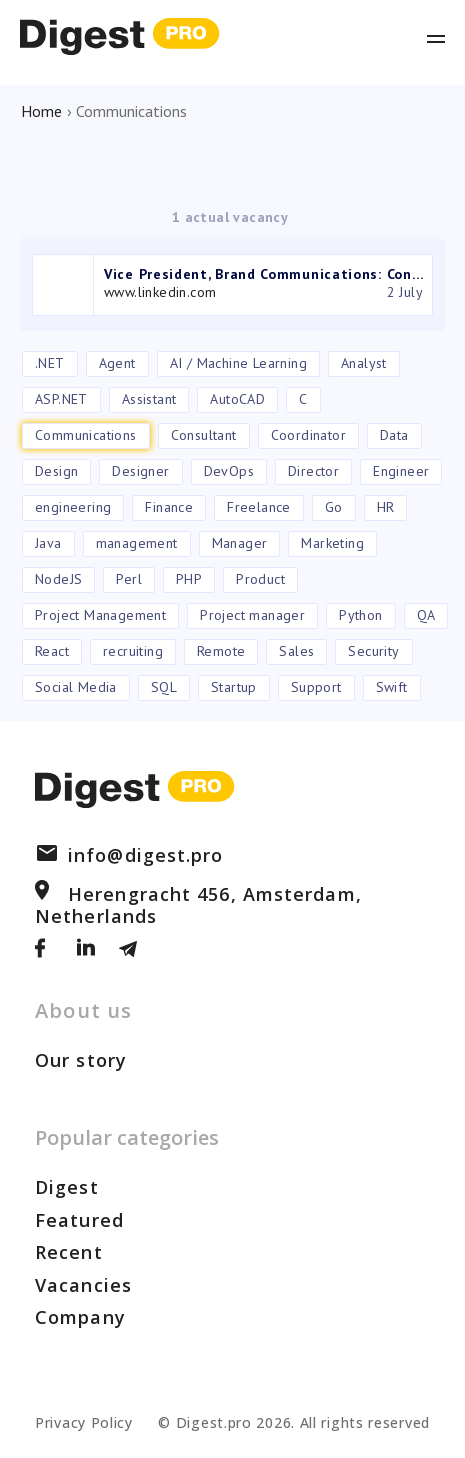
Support (316, 687)
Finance (169, 507)
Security (373, 651)
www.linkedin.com (160, 292)
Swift (392, 687)
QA (426, 615)
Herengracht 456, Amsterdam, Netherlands (198, 905)
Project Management (100, 615)
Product (260, 579)
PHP (189, 579)
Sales (296, 651)
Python (360, 615)
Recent (69, 1252)
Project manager (252, 615)
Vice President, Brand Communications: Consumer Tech (264, 274)
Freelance (259, 507)
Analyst (364, 363)
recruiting (133, 651)
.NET (50, 363)
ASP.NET (61, 399)
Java (48, 543)
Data (394, 435)
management (137, 543)
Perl (129, 579)
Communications (86, 435)
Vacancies (83, 1285)
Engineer (401, 471)
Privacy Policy (84, 1422)
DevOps (229, 471)
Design (56, 471)
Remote (221, 651)
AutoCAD (237, 399)
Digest (67, 1187)
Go (334, 507)
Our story (81, 1060)
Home (41, 111)
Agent (117, 363)
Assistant (149, 399)
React (52, 651)
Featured (79, 1220)
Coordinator (308, 435)
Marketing (332, 543)
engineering (73, 507)
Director (313, 471)
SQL (164, 687)
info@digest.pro (129, 855)
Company (80, 1317)
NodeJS (58, 579)
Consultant (204, 435)
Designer (140, 471)
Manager (240, 543)
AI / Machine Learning (238, 363)
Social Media (76, 687)
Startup (234, 687)
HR (386, 507)
